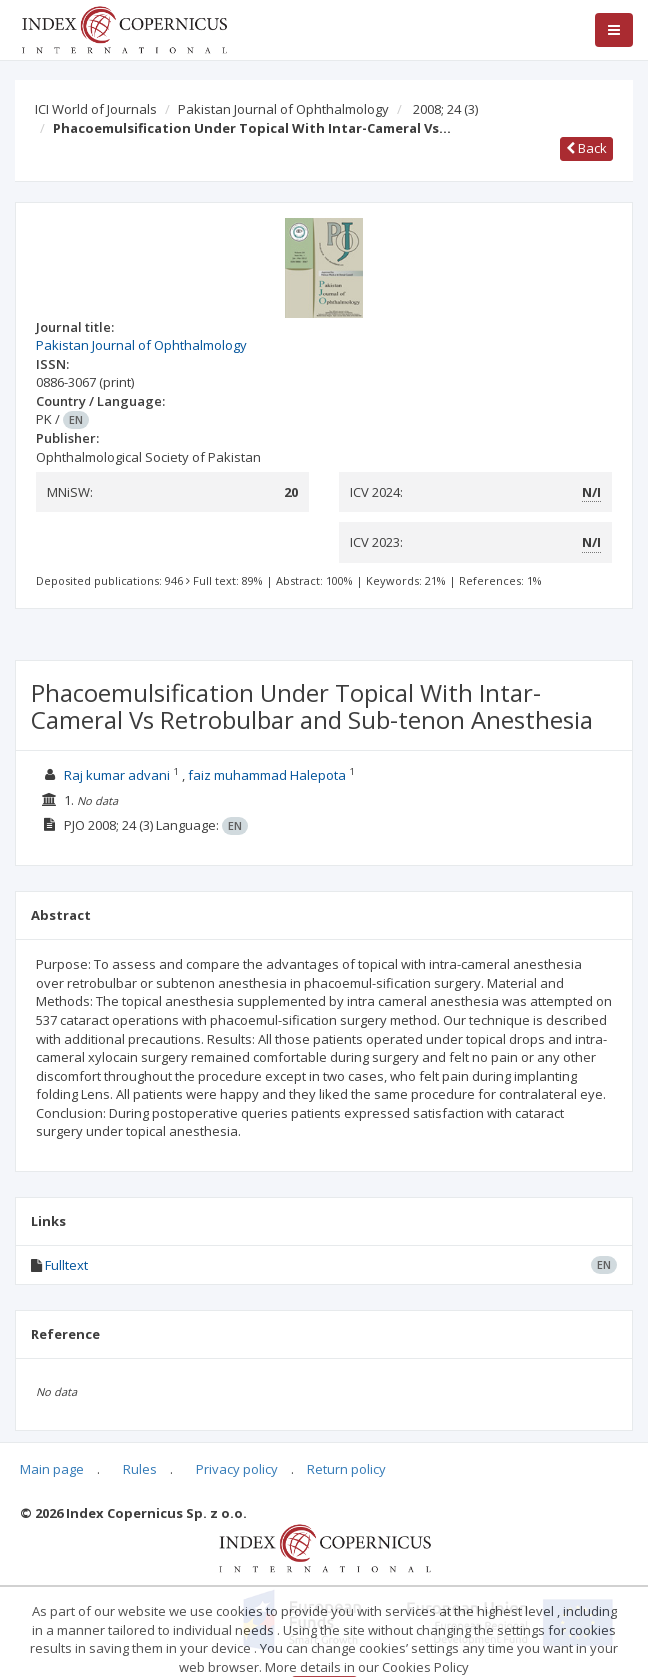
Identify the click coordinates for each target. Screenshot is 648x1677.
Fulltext (66, 1265)
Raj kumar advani (117, 775)
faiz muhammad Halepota (267, 775)
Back (586, 148)
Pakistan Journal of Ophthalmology (283, 109)
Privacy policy (237, 1469)
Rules (140, 1469)
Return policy (346, 1469)
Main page (52, 1469)
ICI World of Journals (96, 109)
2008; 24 (445, 109)
